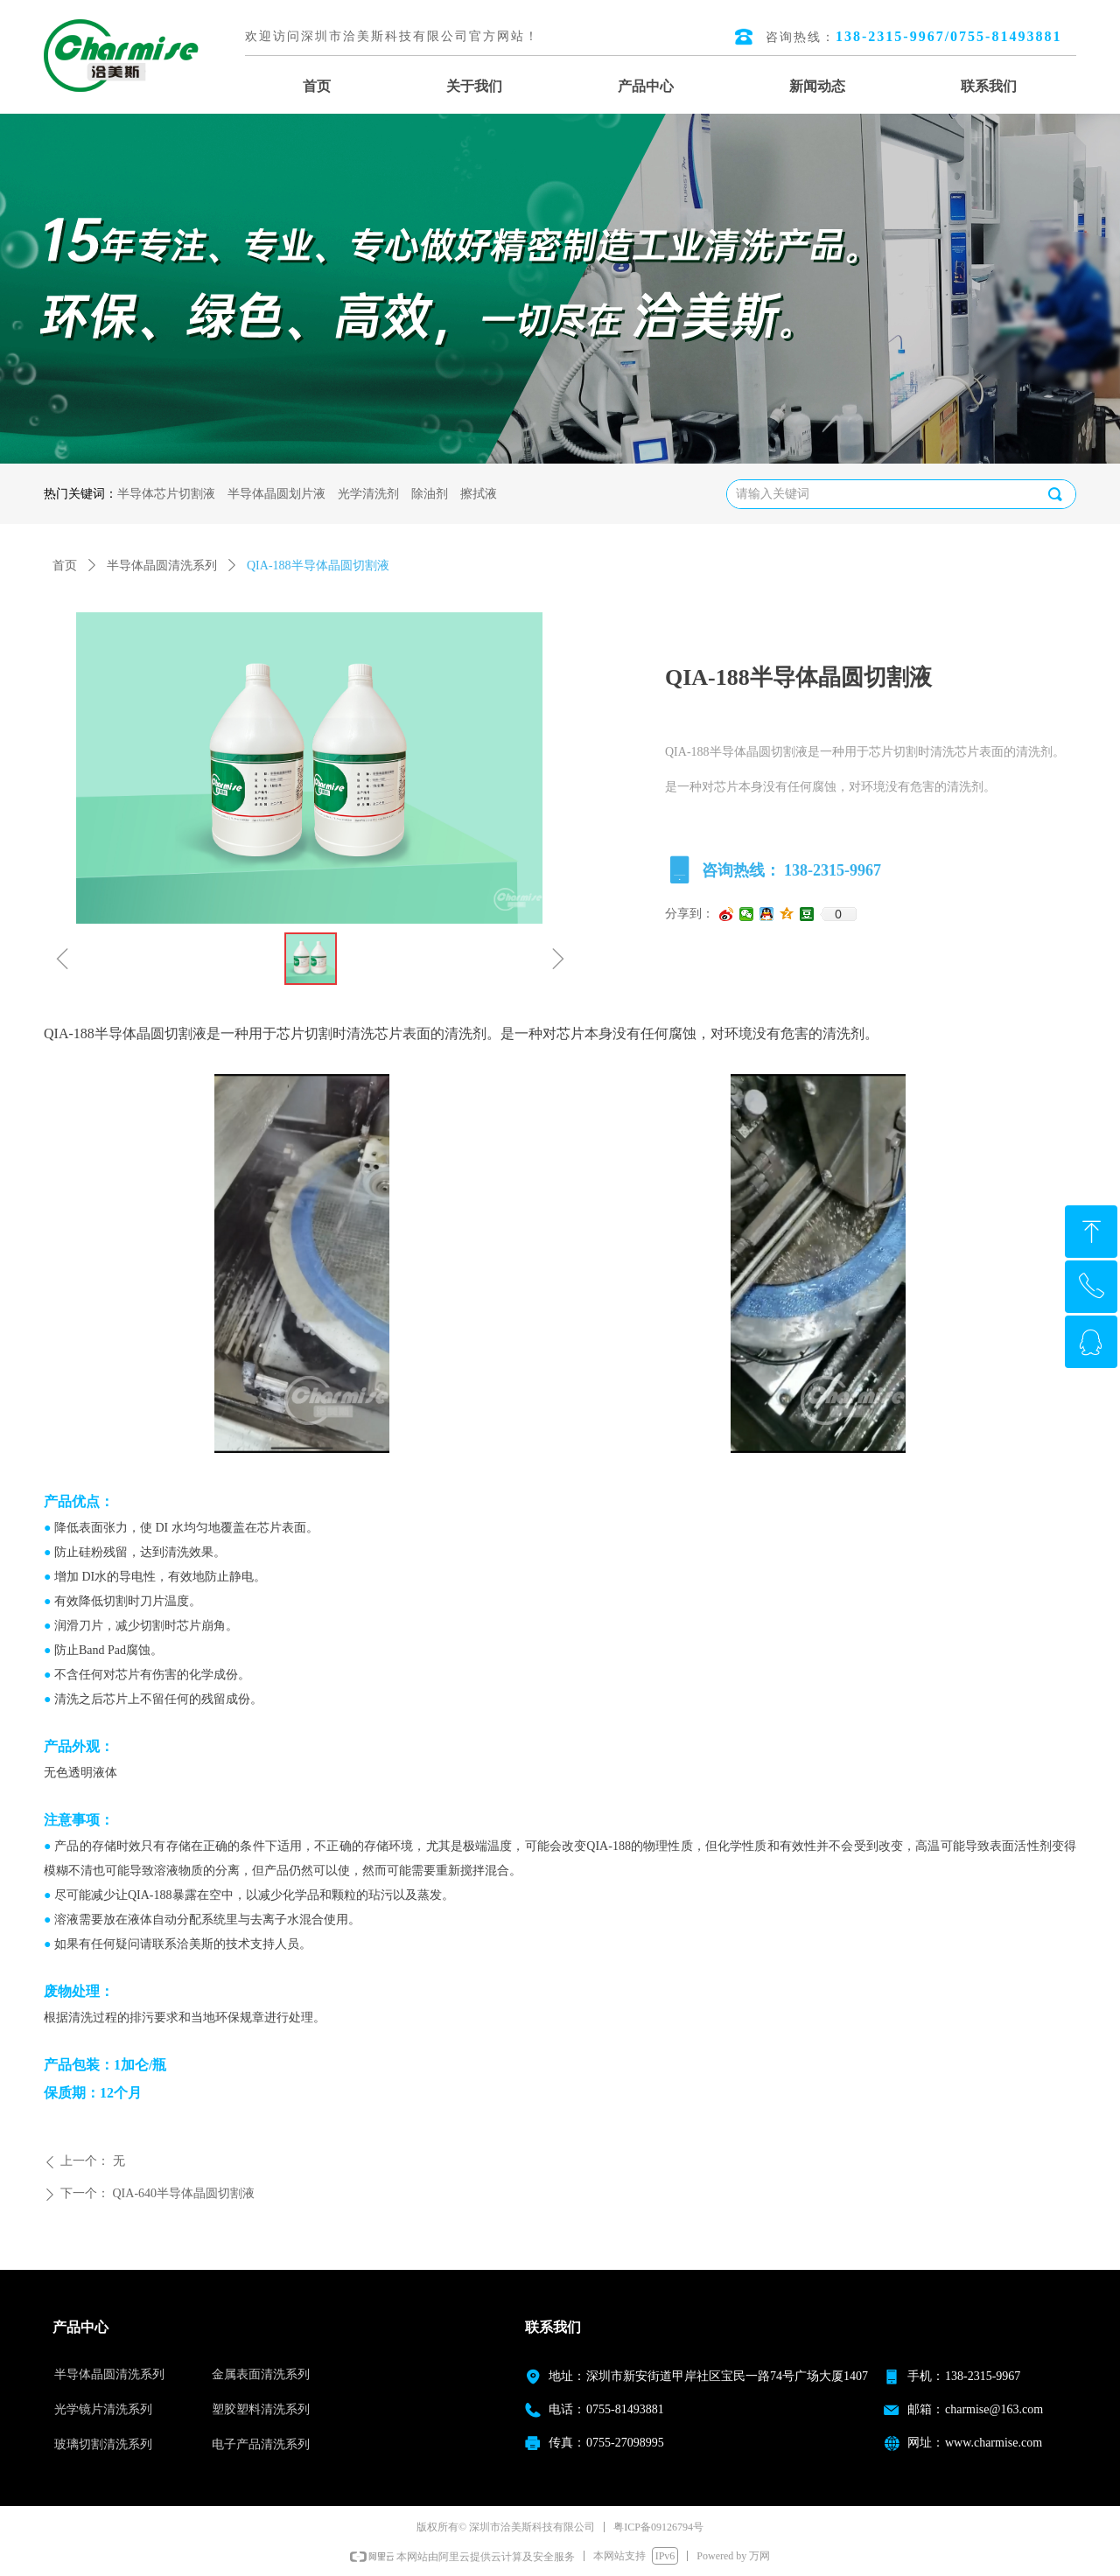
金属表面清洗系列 (261, 2374)
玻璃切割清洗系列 (103, 2444)
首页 (64, 565)
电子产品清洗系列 (261, 2444)
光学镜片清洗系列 (103, 2409)
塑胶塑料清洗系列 (261, 2409)
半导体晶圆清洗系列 (162, 565)
